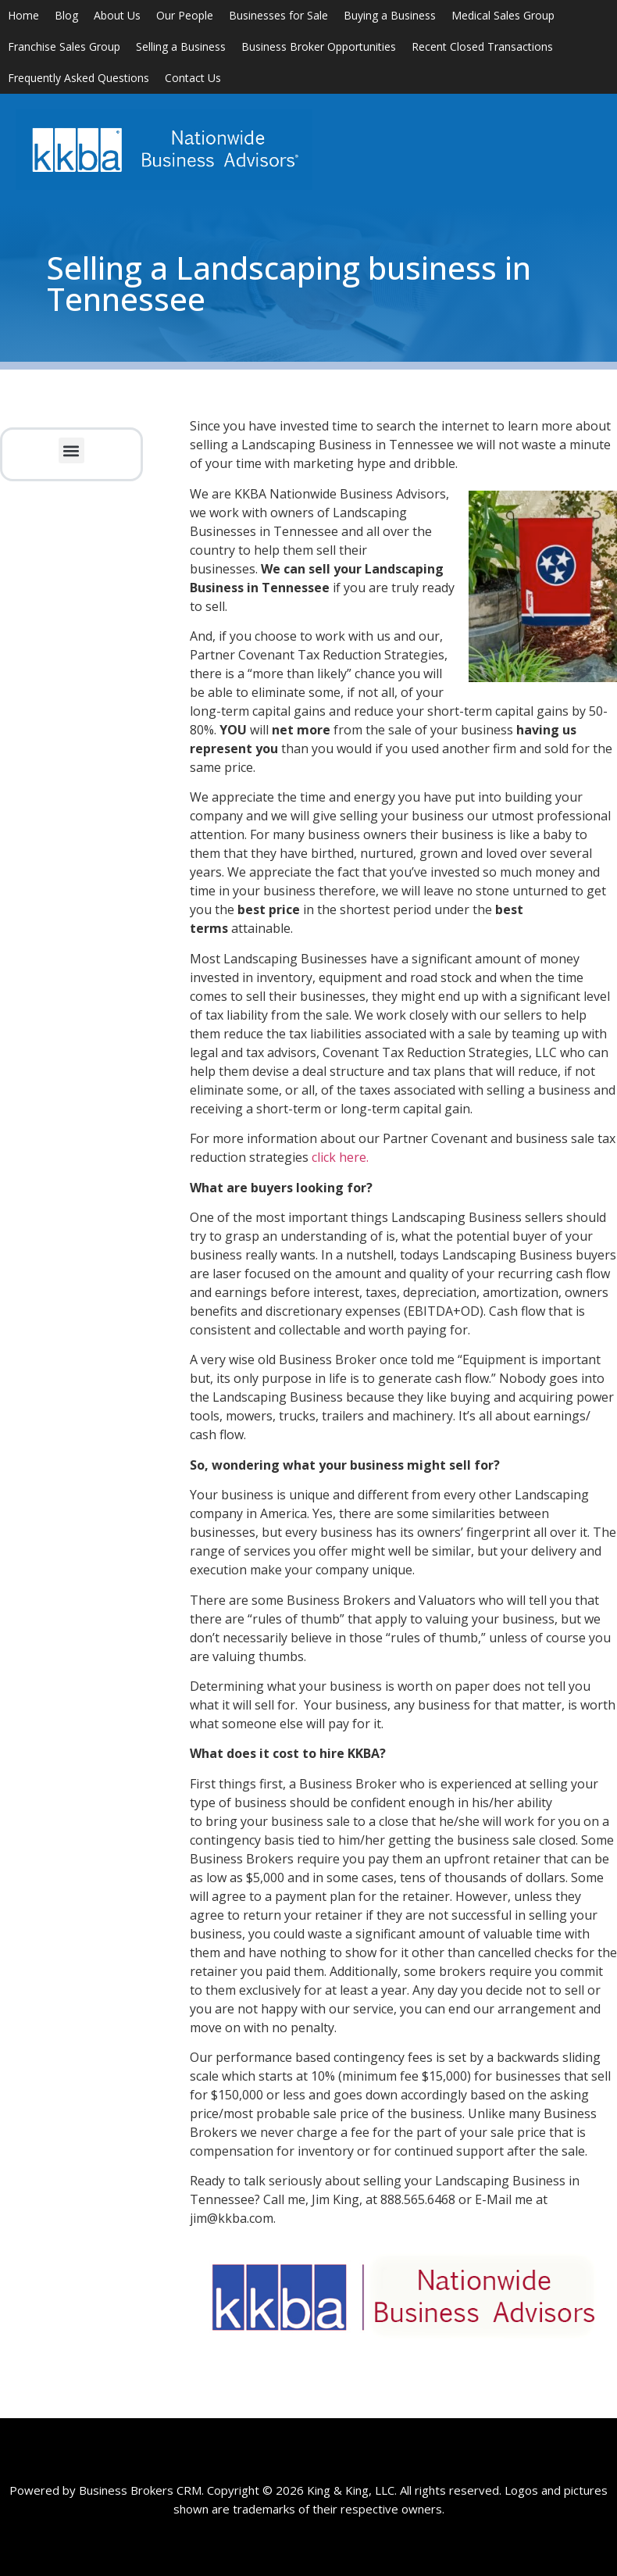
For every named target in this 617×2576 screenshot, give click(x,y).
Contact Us (193, 77)
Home (23, 15)
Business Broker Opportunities (318, 46)
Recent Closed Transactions (482, 46)
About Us (117, 15)
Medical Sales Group (503, 15)
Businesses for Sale (278, 15)
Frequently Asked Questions (78, 77)
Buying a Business (390, 15)
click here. (340, 1157)
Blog (66, 15)
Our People (184, 15)
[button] (71, 450)
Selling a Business (181, 46)
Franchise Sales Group (64, 46)
